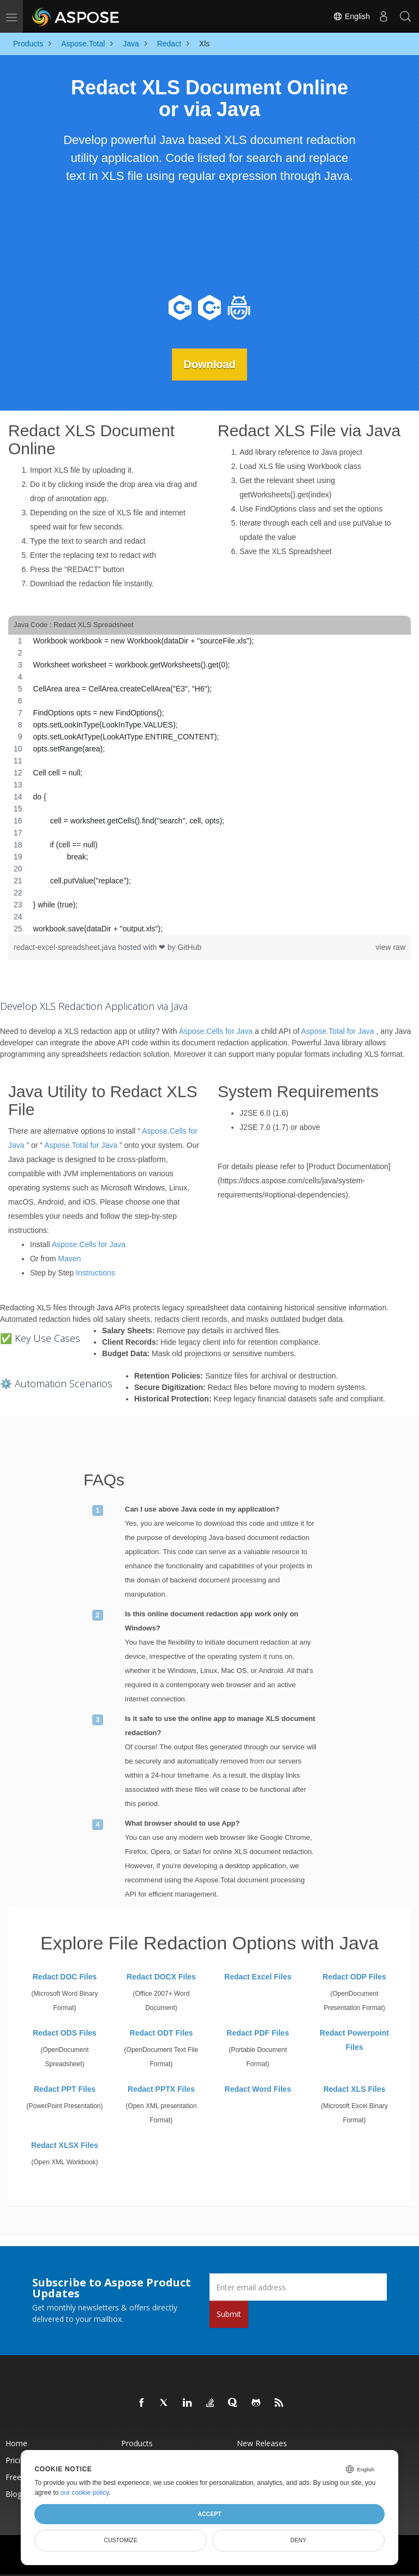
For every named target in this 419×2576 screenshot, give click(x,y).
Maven (69, 1258)
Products (137, 2443)
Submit (229, 2314)
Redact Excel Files (257, 1976)
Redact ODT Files (161, 2033)
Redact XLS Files (355, 2089)
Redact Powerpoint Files (354, 2040)
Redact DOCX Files (161, 1976)
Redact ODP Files (354, 1976)
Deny (298, 2540)
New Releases (262, 2443)
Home (16, 2443)
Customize (120, 2540)
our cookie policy (85, 2492)
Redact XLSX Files (64, 2145)
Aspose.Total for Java (337, 1030)
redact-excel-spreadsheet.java (66, 946)
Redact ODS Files (65, 2033)
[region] (209, 784)
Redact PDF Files (257, 2033)
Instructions (95, 1272)
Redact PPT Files (65, 2089)
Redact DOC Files (65, 1976)
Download (209, 364)
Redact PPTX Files (161, 2089)
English (351, 16)
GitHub (190, 946)
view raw (390, 946)
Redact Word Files (258, 2089)
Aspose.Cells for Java (216, 1030)
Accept (209, 2514)
